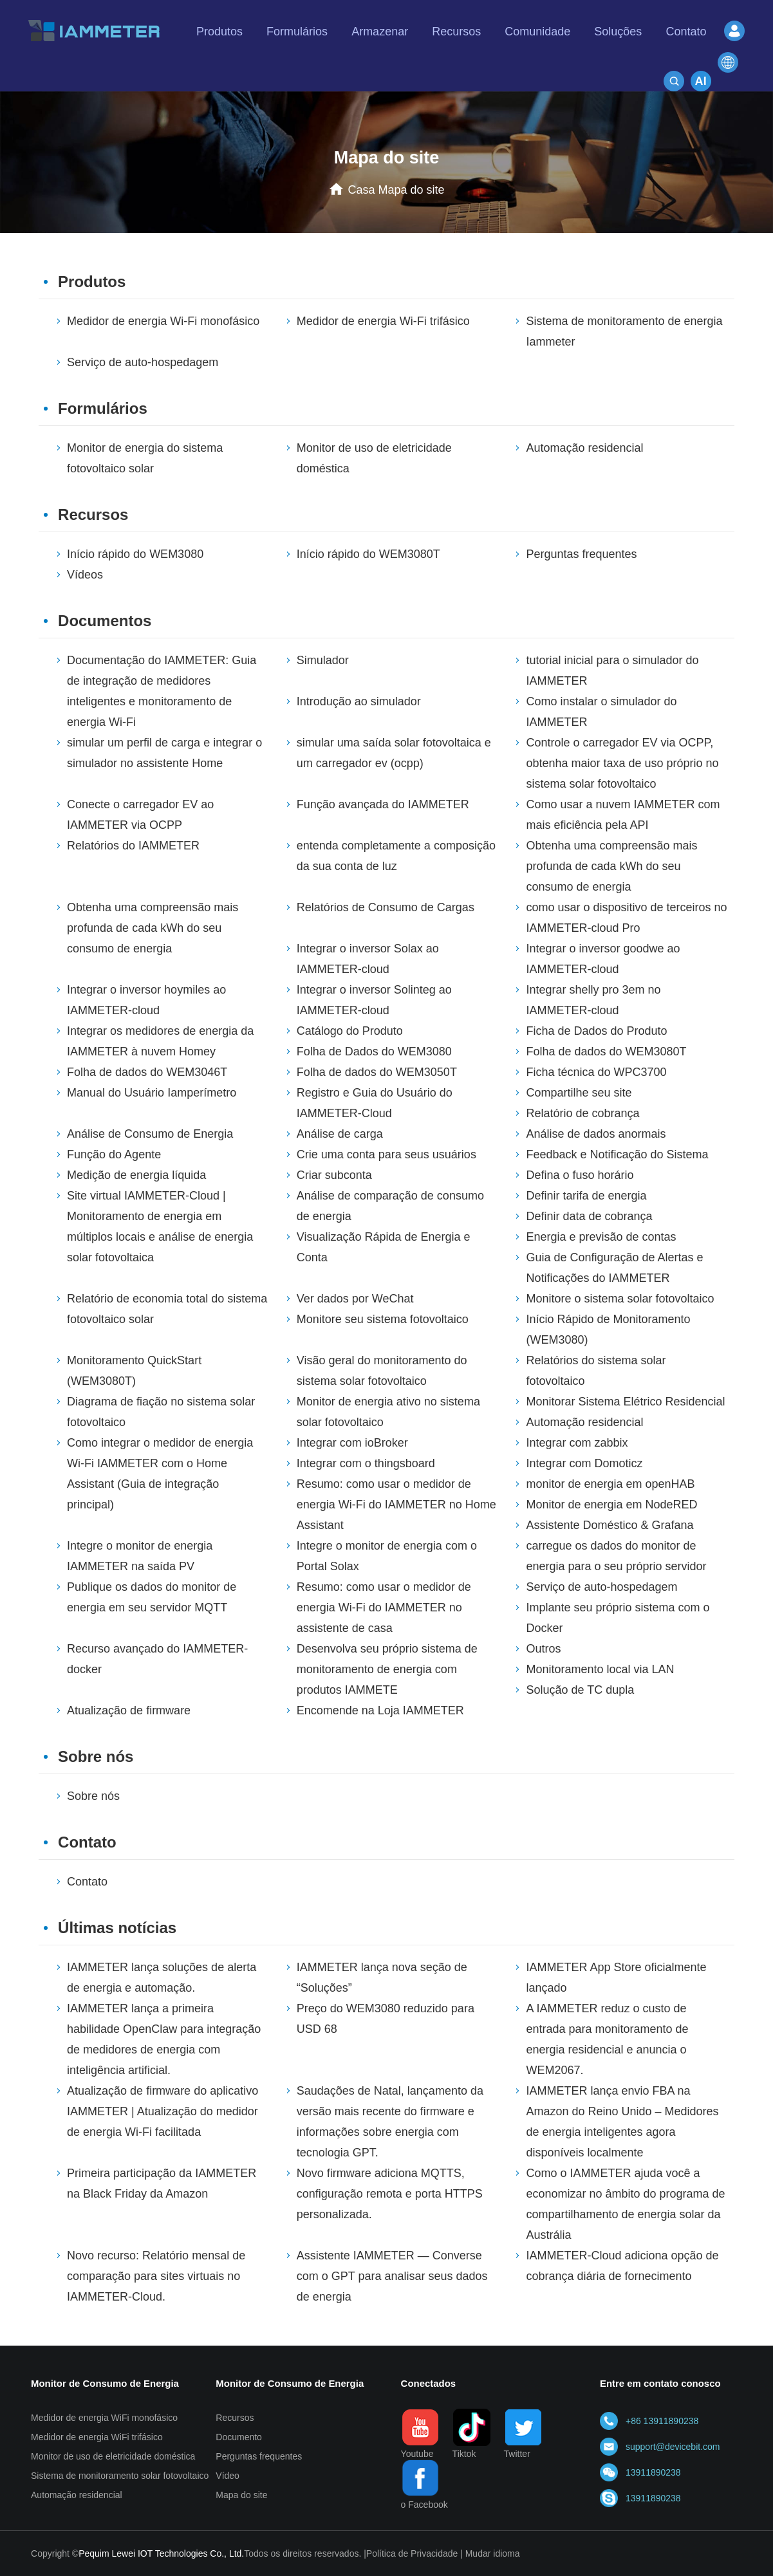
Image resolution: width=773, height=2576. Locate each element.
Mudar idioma (492, 2553)
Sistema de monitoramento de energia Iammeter (624, 331)
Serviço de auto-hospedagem (142, 362)
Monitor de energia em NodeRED (611, 1504)
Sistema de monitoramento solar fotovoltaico (120, 2475)
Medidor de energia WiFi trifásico (97, 2437)
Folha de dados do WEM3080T (606, 1051)
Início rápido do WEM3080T (368, 554)
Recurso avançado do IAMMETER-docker (157, 1659)
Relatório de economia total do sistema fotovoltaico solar (167, 1309)
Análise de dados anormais (596, 1133)
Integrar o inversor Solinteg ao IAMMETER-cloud (374, 1000)
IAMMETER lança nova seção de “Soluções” (382, 1977)
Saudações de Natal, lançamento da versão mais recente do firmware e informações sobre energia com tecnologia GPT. (390, 2121)
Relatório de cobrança (582, 1113)
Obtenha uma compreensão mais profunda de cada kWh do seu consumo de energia (611, 866)
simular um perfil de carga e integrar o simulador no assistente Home (164, 753)
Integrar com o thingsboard (366, 1463)
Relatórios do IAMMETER (133, 845)
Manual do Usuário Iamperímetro (151, 1092)
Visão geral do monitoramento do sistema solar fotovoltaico (382, 1370)
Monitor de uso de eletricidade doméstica (374, 458)
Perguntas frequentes (581, 554)
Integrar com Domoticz (584, 1463)
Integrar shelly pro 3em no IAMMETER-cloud (593, 1000)
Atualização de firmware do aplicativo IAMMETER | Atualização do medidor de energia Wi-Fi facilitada (162, 2111)
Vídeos (85, 574)
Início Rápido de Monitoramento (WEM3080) (608, 1329)
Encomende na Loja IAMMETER (380, 1710)
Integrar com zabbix (577, 1442)
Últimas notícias (117, 1927)
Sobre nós (95, 1756)
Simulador (323, 660)
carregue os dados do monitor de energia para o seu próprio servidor (616, 1556)
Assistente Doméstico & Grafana (609, 1525)
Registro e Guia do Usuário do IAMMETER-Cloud (374, 1103)
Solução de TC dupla (580, 1689)
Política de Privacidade (412, 2553)
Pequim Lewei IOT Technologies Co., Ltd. (161, 2553)
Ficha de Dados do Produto (596, 1030)
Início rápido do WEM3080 (135, 554)
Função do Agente (114, 1154)
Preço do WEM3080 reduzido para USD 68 (385, 2018)
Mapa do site (241, 2495)
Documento (239, 2437)
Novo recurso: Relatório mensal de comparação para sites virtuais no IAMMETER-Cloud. (156, 2276)
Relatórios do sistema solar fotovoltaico (596, 1370)
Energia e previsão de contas (601, 1236)
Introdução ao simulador (359, 701)
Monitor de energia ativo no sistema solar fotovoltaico (388, 1412)
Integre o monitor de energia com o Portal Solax (387, 1556)
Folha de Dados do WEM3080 (374, 1051)
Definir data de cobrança (589, 1216)
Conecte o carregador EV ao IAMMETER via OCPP (140, 814)
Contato (87, 1842)
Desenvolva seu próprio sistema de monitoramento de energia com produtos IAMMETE (387, 1669)
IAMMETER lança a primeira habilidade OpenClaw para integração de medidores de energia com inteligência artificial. (164, 2039)
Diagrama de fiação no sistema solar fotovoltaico (161, 1412)
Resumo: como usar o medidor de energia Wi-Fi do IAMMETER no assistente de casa (384, 1607)
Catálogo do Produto (350, 1030)
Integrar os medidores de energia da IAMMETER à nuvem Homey (160, 1041)
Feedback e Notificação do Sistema (617, 1154)
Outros (543, 1648)
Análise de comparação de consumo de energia (390, 1206)
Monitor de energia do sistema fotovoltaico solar (145, 458)
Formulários (102, 408)
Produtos (92, 281)
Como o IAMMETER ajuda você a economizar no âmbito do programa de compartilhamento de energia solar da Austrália (625, 2204)
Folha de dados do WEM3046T (147, 1072)
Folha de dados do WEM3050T (377, 1072)
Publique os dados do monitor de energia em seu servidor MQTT (151, 1597)
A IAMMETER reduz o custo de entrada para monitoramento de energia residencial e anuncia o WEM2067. (607, 2039)
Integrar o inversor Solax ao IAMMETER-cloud (368, 959)
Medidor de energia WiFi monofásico (104, 2418)
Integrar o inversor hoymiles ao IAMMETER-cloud (146, 1000)
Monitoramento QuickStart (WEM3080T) (134, 1370)
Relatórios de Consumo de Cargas (385, 907)
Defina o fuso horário (579, 1175)
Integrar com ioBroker (352, 1442)
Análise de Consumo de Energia (150, 1133)
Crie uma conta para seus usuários (386, 1154)
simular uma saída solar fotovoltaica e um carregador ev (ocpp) (394, 753)
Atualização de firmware (129, 1710)
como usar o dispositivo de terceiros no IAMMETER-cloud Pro (626, 917)
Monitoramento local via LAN (600, 1669)
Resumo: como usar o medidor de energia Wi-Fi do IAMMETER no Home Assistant (396, 1505)
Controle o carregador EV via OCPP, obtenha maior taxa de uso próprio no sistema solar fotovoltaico (622, 763)
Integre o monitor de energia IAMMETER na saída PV (139, 1556)
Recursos (93, 514)
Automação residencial (584, 447)
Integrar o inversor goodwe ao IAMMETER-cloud (603, 959)
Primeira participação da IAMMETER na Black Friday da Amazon (161, 2183)
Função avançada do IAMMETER (383, 804)
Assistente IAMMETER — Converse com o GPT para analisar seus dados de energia (392, 2276)
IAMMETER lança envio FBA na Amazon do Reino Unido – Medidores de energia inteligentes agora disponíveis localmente (622, 2121)
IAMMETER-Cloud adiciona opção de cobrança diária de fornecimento (622, 2266)
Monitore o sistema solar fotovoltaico (620, 1298)
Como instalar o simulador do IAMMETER (601, 711)
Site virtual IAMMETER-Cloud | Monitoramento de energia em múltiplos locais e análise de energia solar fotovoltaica (160, 1226)
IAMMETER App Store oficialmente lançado (616, 1977)
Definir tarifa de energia (586, 1195)
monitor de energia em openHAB (610, 1484)
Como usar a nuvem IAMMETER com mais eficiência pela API (623, 814)
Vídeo (227, 2475)
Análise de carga (340, 1133)
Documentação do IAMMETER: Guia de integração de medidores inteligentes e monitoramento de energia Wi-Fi (161, 691)
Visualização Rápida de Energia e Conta (383, 1247)
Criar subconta (334, 1175)
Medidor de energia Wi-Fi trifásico (383, 321)
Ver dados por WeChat (355, 1298)
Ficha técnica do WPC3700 (596, 1072)
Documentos (104, 620)
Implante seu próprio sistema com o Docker (617, 1618)
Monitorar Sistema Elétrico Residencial (625, 1401)
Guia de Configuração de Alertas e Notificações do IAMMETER (614, 1267)
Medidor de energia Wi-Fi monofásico (163, 321)
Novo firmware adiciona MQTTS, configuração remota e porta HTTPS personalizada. (390, 2194)
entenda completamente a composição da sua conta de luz (396, 856)
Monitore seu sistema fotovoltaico (383, 1319)
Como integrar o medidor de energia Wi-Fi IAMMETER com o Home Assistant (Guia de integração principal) (160, 1473)
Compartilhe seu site (578, 1092)
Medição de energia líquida (136, 1175)
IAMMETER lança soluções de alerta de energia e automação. (161, 1977)
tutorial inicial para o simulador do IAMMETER (612, 670)
